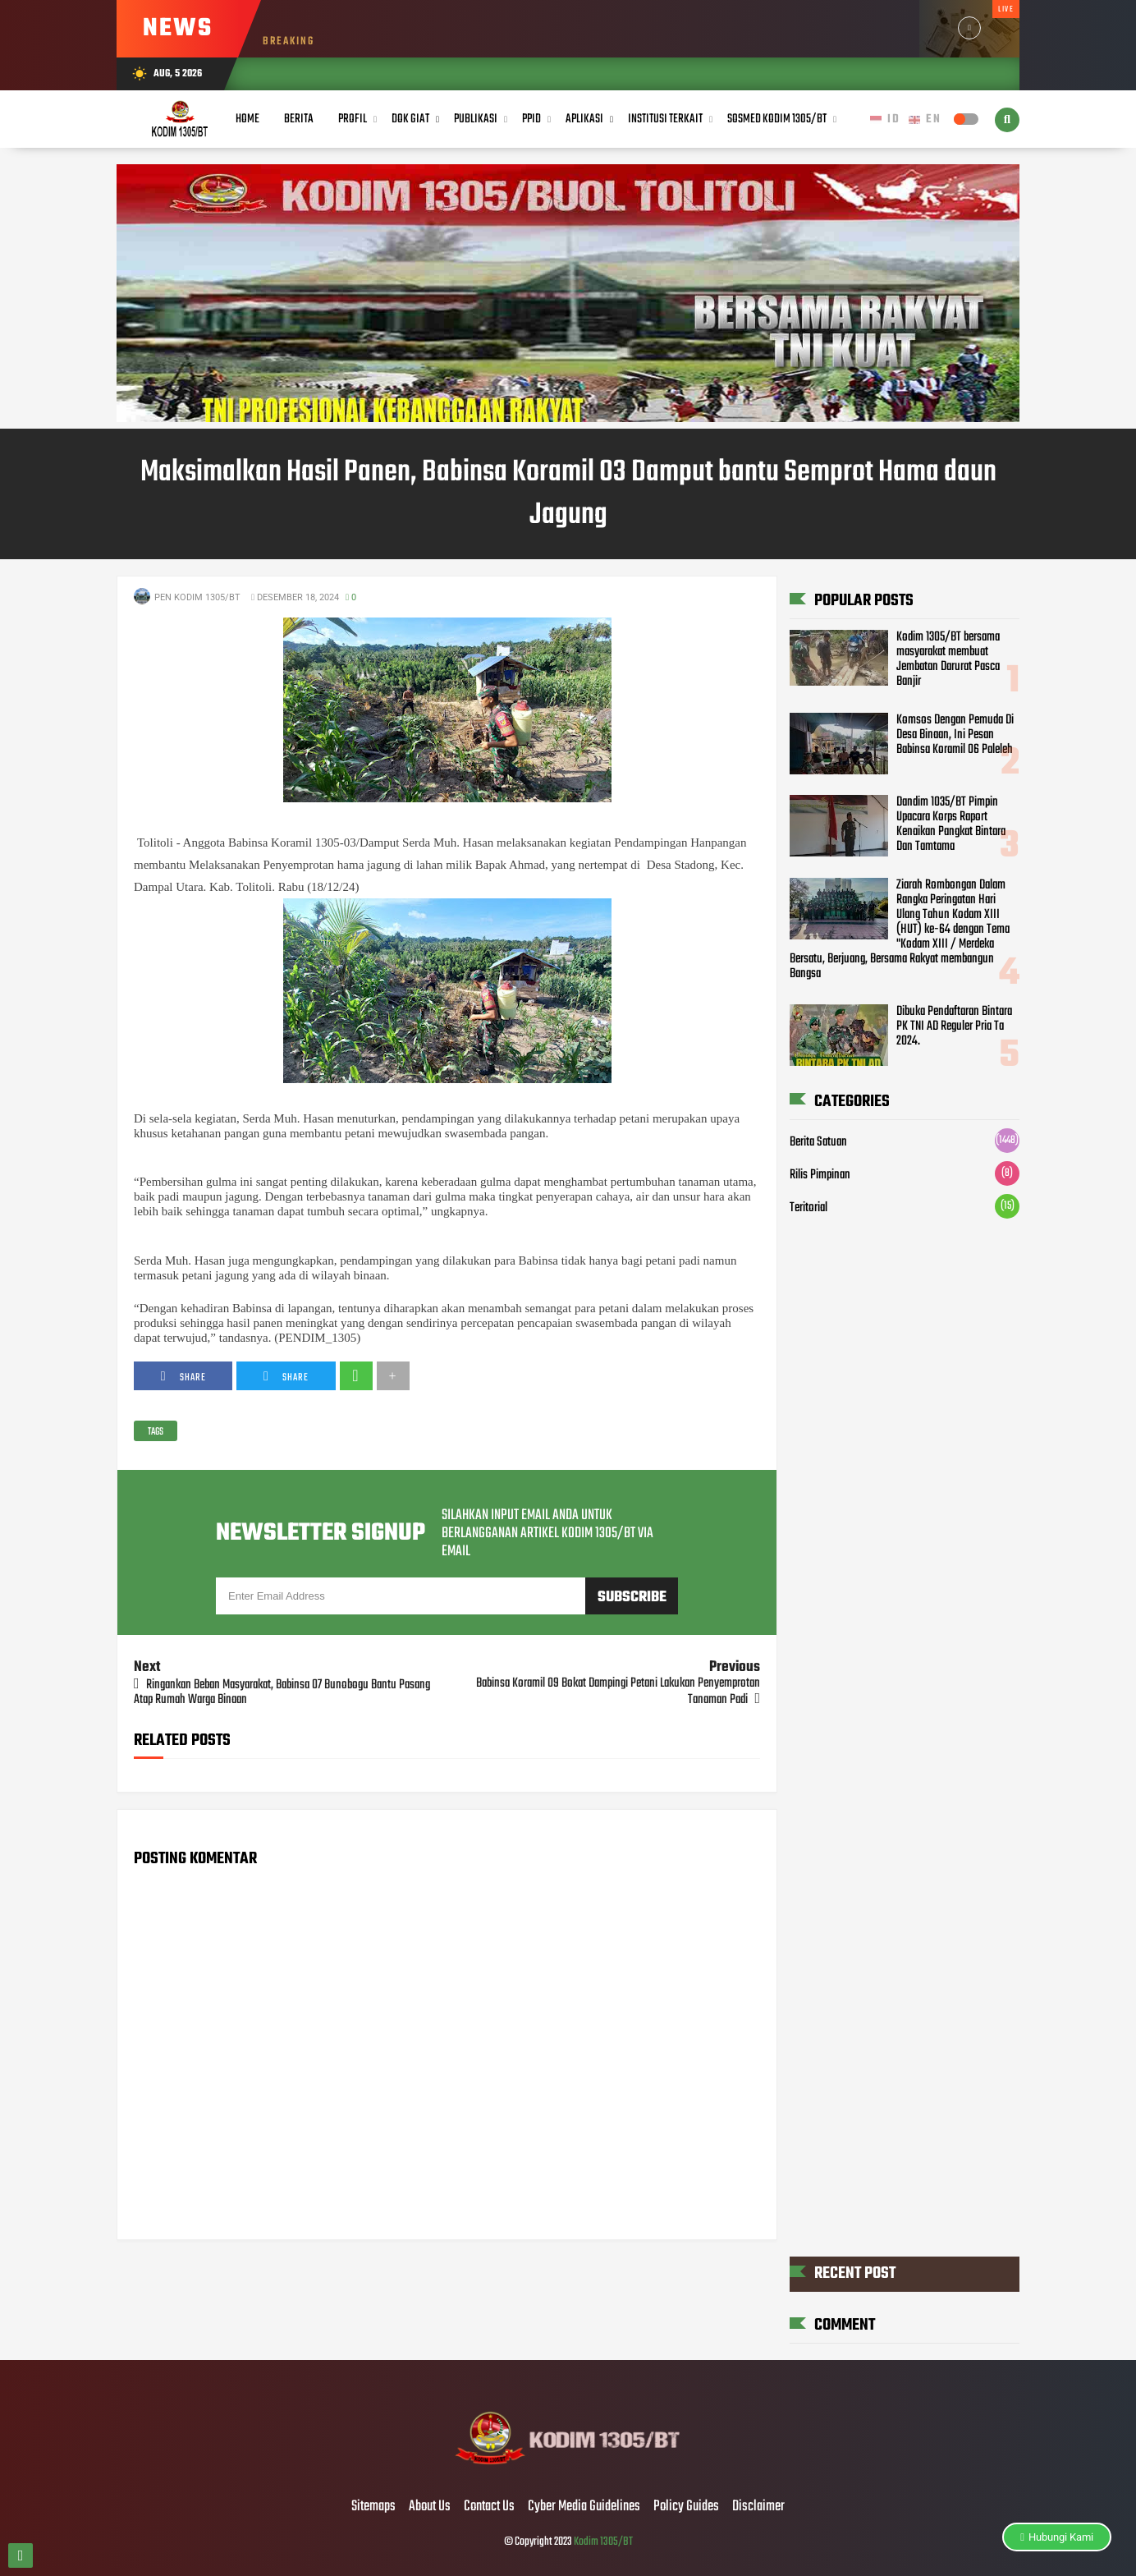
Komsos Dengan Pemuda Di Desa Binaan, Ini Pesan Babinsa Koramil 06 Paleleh (955, 734)
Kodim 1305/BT (603, 2541)
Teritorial (808, 1208)
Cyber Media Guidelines (584, 2507)
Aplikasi (584, 119)
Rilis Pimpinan (820, 1175)
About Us (430, 2507)
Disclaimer (758, 2507)
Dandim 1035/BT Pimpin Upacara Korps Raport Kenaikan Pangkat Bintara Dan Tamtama (950, 824)
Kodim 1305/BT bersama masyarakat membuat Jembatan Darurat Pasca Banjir (948, 659)
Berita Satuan (818, 1142)
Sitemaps (373, 2507)
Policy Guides (686, 2507)
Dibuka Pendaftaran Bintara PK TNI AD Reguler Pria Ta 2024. (954, 1026)
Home (247, 119)
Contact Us (489, 2507)
